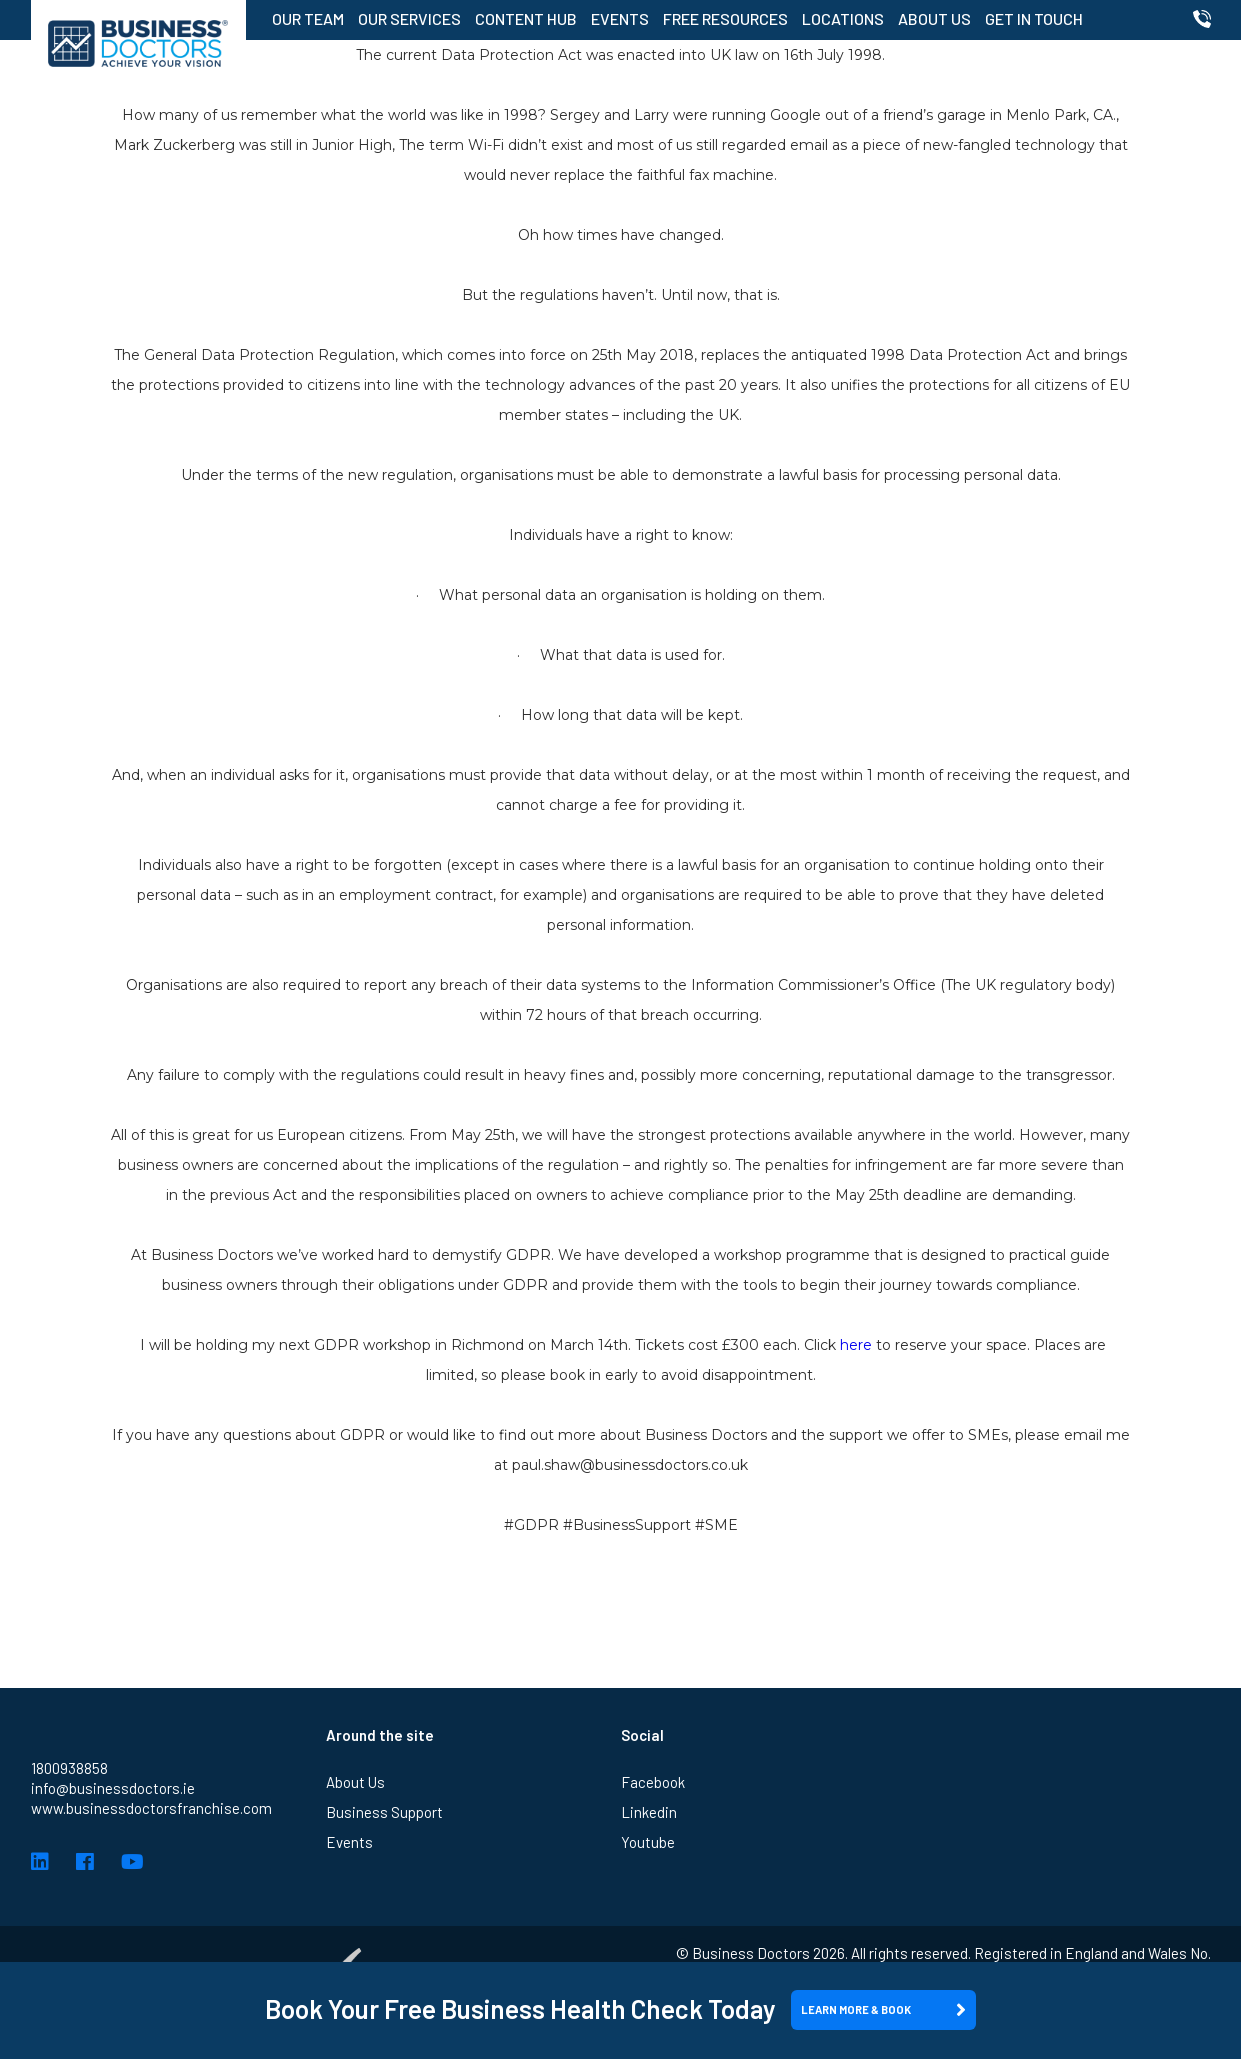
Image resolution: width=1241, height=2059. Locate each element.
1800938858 (69, 1768)
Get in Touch (1034, 18)
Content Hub (526, 18)
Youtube (648, 1842)
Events (620, 18)
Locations (843, 18)
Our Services (409, 18)
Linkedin (649, 1812)
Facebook (653, 1782)
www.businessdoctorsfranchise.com (151, 1808)
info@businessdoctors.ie (113, 1788)
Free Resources (725, 18)
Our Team (308, 18)
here (856, 1345)
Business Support (384, 1812)
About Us (934, 18)
